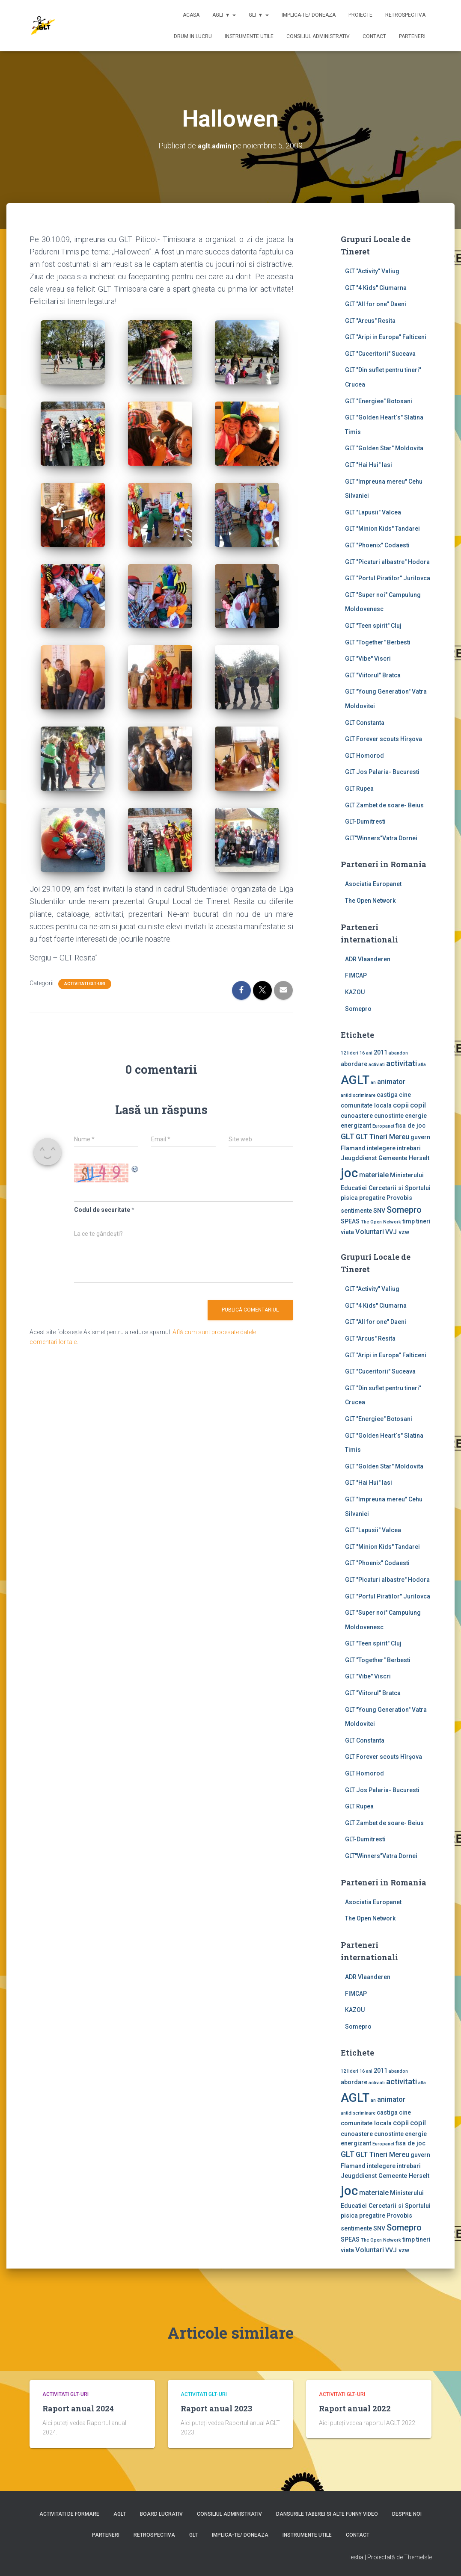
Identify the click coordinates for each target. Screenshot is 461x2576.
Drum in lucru (193, 36)
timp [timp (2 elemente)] (408, 1221)
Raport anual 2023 (216, 2408)
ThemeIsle (418, 2557)
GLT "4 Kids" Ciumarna (376, 287)
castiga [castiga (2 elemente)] (387, 1094)
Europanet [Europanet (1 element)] (383, 1126)
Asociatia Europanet (373, 883)
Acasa (191, 15)
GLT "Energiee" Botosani (378, 401)
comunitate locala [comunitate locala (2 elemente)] (366, 1105)
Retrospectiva (405, 15)
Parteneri (412, 36)
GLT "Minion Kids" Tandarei (382, 528)
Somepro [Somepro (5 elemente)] (404, 1210)
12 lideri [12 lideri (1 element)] (349, 1053)
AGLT (119, 2514)
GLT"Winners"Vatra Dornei (381, 838)
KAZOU (355, 992)
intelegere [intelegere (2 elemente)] (381, 1148)
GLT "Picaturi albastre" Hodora (387, 561)
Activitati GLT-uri (84, 983)
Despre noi (407, 2514)
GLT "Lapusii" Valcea (373, 512)
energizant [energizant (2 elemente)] (356, 1125)
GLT (193, 2535)
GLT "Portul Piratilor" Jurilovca (387, 578)
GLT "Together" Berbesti (377, 642)
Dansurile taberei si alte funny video (327, 2514)
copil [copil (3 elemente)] (418, 1105)
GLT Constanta (364, 722)
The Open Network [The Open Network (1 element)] (381, 1222)
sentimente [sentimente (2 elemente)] (356, 1210)
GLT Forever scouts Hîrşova (383, 739)
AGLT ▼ (224, 15)
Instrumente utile (249, 36)
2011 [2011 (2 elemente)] (380, 1052)
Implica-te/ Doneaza (309, 15)
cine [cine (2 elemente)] (405, 1094)
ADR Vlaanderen (367, 959)
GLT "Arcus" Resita (370, 320)
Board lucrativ (161, 2514)
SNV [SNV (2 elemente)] (379, 1210)
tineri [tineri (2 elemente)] (423, 1221)
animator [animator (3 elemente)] (391, 1082)
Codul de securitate (102, 1209)
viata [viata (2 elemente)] (347, 1232)
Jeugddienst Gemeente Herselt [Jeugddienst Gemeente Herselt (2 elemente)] (385, 1158)
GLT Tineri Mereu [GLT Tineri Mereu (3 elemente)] (382, 1137)
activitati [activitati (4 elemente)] (401, 1063)
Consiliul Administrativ (318, 36)
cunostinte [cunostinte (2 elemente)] (389, 1115)
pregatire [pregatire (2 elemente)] (372, 1197)
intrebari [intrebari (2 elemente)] (409, 1148)
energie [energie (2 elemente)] (416, 1115)
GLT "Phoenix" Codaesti (377, 545)
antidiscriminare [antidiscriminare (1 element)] (358, 1095)
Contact (374, 36)
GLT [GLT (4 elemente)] (347, 1136)
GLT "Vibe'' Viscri (368, 658)
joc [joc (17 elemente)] (349, 1173)
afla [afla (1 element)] (422, 1064)
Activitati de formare (69, 2514)
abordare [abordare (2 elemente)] (354, 1064)
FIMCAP (356, 975)
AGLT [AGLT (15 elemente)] (355, 1080)
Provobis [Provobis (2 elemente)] (399, 1197)
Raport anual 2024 (78, 2408)
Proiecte (360, 15)
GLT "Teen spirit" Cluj (373, 625)
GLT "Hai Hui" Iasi (368, 464)
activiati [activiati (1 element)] (377, 1064)
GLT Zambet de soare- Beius (384, 805)
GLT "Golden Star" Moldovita (384, 448)
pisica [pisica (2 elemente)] (349, 1197)
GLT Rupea (359, 788)
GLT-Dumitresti (365, 821)
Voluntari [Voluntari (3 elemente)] (369, 1232)
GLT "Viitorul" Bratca (373, 675)
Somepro (358, 1008)
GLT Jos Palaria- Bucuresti (382, 771)
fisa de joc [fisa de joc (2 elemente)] (410, 1125)
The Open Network (370, 900)
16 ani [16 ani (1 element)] (366, 1053)
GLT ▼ (259, 15)
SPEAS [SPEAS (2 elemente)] (350, 1221)
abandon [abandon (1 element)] (398, 1053)
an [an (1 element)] (373, 1082)
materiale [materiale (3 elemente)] (374, 1175)
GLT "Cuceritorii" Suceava (380, 353)
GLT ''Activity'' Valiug (372, 271)
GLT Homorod (364, 755)
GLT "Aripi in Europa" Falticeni (385, 337)
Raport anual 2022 (355, 2408)
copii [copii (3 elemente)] (401, 1105)
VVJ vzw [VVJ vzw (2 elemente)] (397, 1232)
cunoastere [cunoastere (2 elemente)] (357, 1115)
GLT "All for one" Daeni (375, 304)
